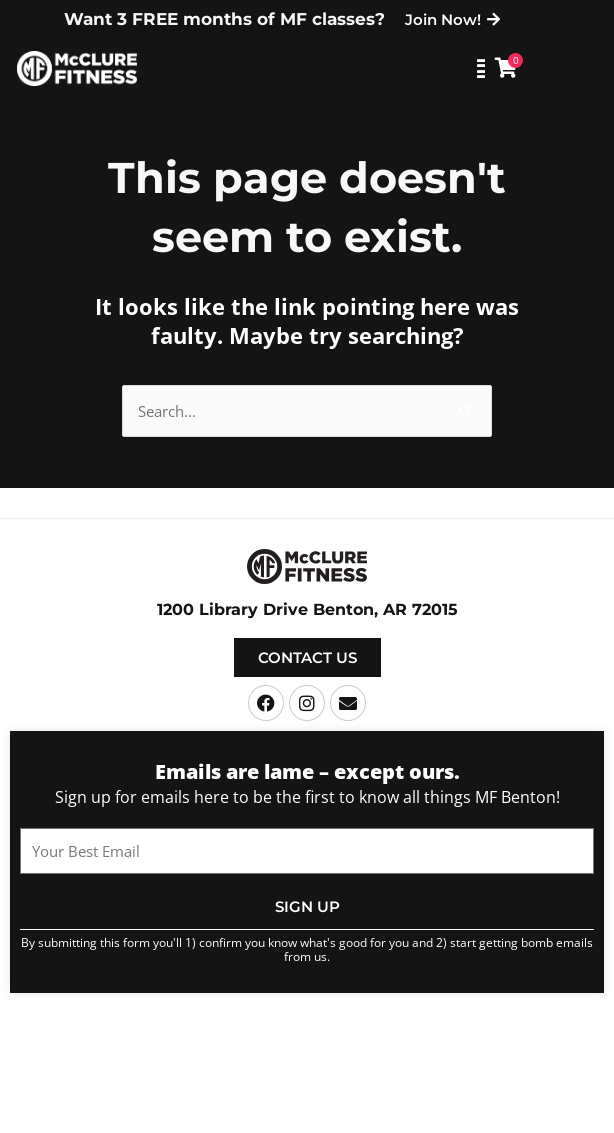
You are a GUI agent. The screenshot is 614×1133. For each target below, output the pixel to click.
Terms (417, 1040)
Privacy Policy (485, 1040)
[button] (431, 68)
